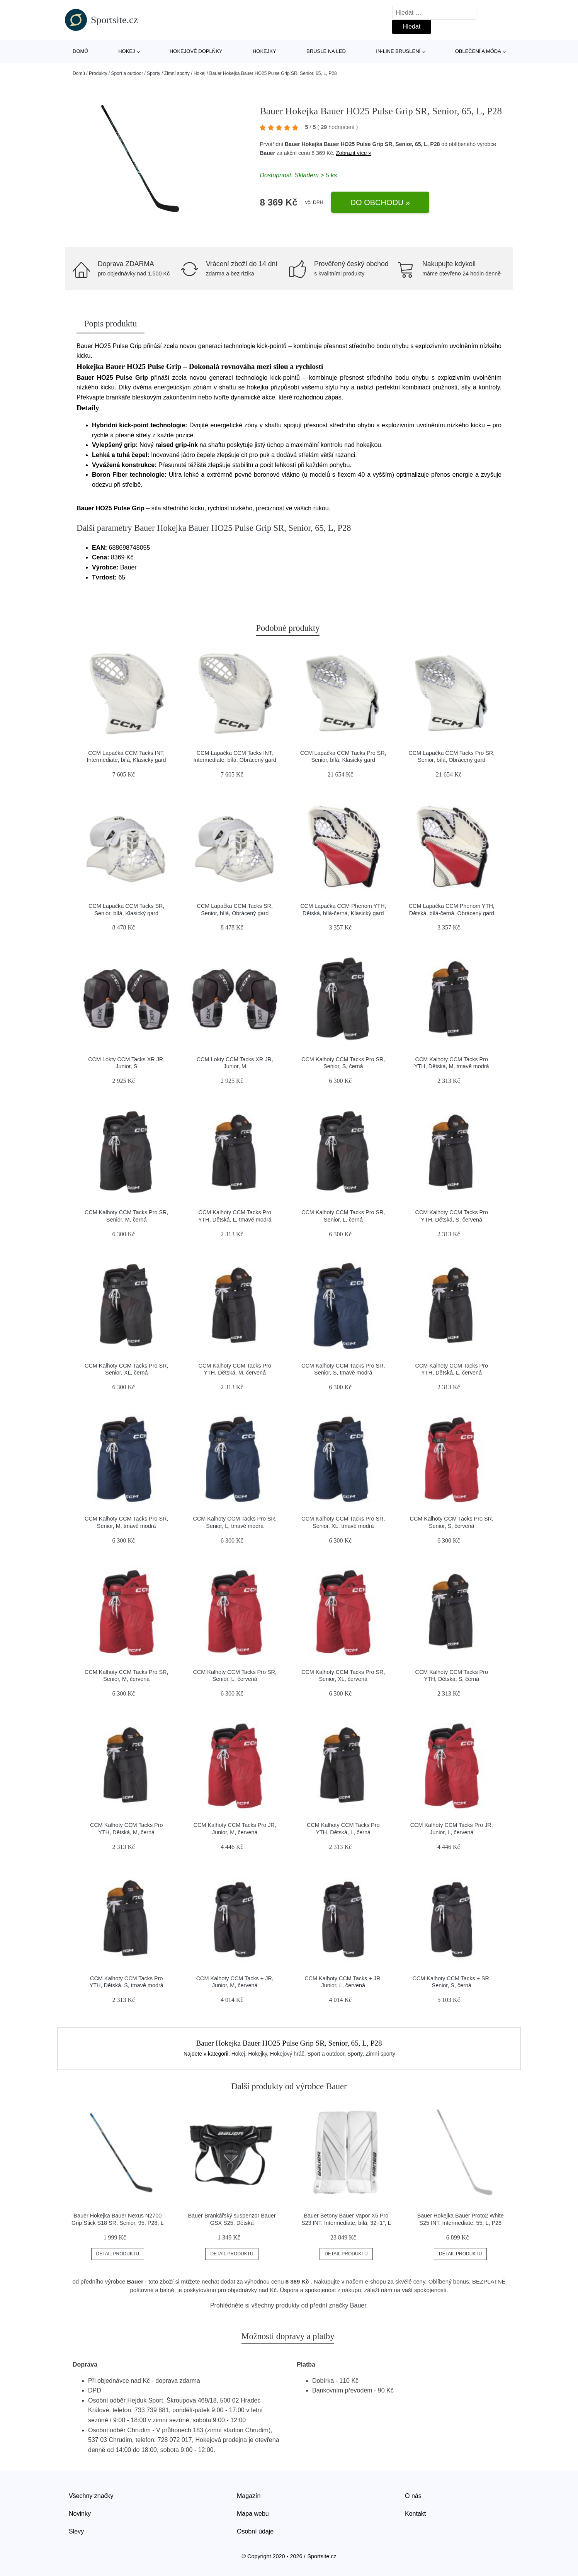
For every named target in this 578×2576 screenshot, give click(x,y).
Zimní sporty (177, 73)
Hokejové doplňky (196, 51)
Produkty (98, 73)
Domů (80, 51)
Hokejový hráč (287, 2054)
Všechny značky (91, 2496)
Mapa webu (253, 2513)
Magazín (248, 2496)
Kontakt (415, 2513)
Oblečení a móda (478, 51)
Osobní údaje (255, 2531)
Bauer (267, 153)
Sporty (153, 73)
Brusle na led (326, 51)
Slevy (76, 2531)
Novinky (80, 2513)
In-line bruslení (398, 51)
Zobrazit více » (353, 153)
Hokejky (264, 51)
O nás (413, 2496)
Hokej (126, 51)
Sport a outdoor (127, 73)
